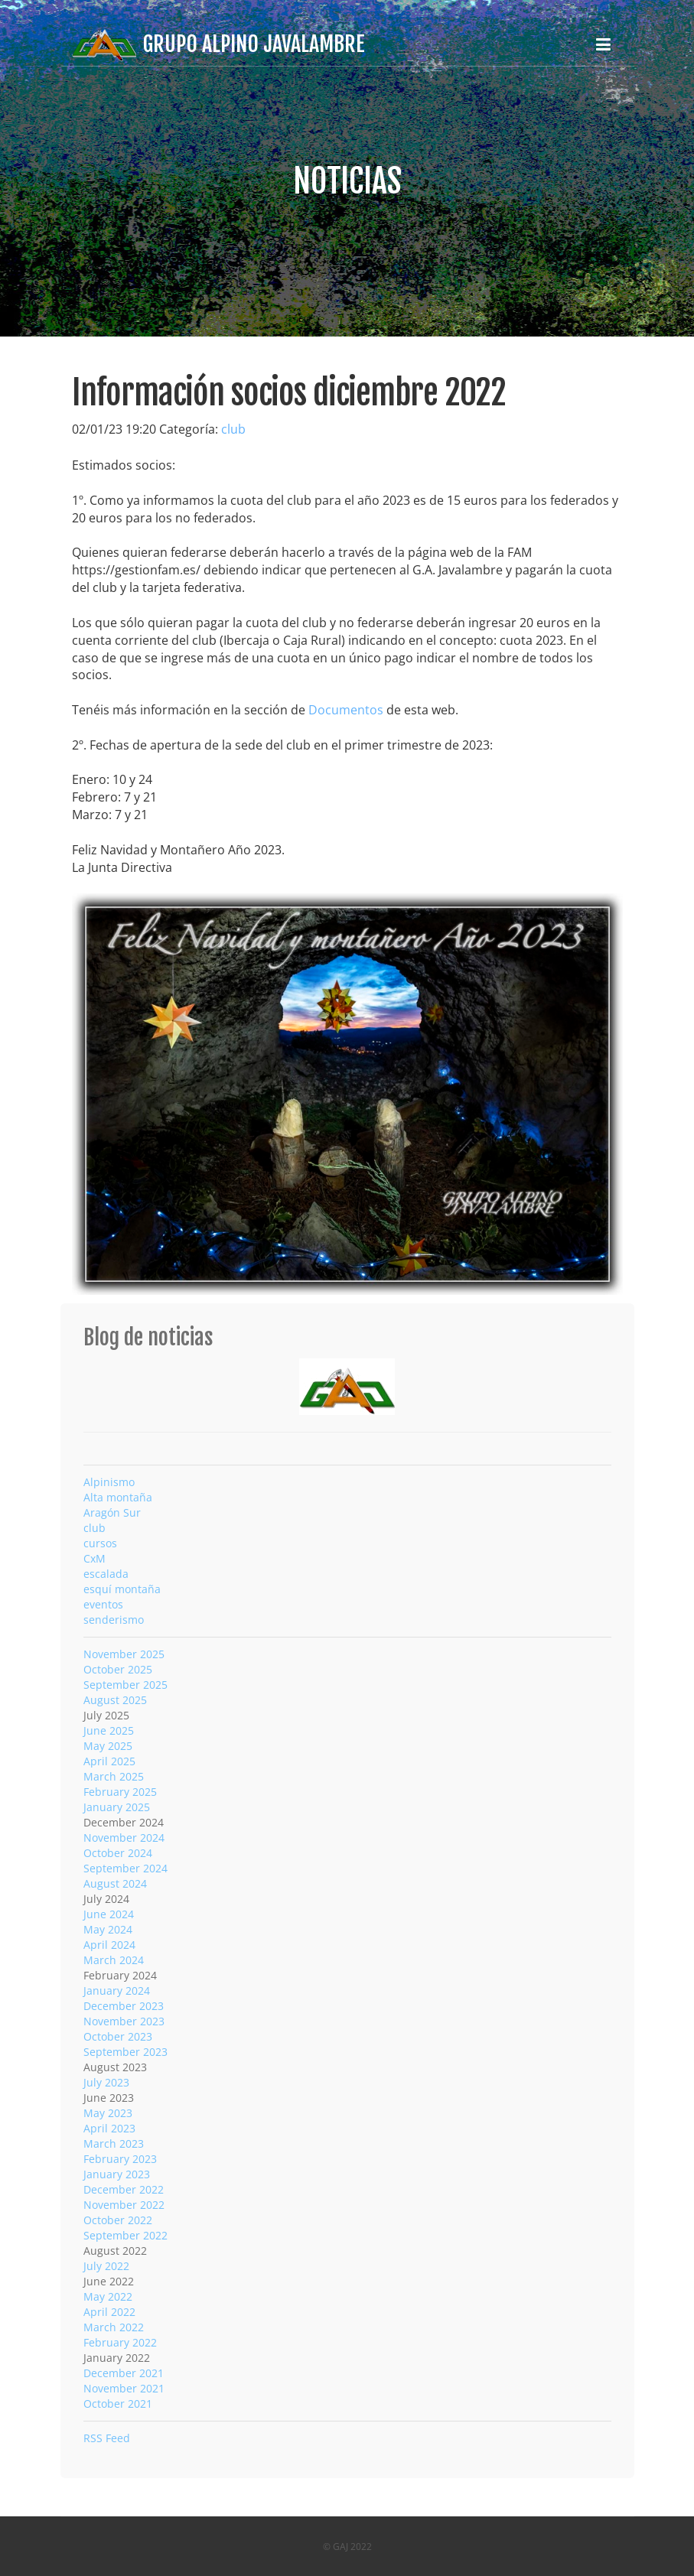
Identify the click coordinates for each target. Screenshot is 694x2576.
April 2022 (109, 2311)
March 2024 (113, 1960)
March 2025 (113, 1776)
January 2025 (116, 1807)
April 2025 (109, 1761)
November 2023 (124, 2021)
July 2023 (106, 2082)
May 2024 (107, 1929)
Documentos (345, 709)
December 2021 (123, 2373)
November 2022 (124, 2204)
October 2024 (117, 1853)
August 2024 (115, 1883)
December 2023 (123, 2006)
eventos (103, 1604)
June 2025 (108, 1730)
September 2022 (125, 2235)
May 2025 (107, 1745)
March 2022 (113, 2327)
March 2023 (113, 2143)
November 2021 (124, 2388)
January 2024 (116, 1990)
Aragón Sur (112, 1512)
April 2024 (109, 1944)
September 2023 (125, 2051)
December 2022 (123, 2189)
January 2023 (116, 2174)
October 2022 (117, 2220)
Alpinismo (109, 1482)
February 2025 (120, 1791)
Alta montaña (117, 1497)
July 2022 (106, 2266)
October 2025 (117, 1669)
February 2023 (120, 2159)
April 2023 (109, 2128)
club (233, 429)
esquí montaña (122, 1589)
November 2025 (124, 1654)
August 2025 (115, 1700)
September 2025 (125, 1684)
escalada (106, 1573)
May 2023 (107, 2113)
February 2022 (120, 2342)
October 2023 (117, 2036)
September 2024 (125, 1868)
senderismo (113, 1619)
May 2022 (107, 2296)
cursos (100, 1543)
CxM (94, 1558)
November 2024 (124, 1837)
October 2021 (117, 2403)
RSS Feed (106, 2438)
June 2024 (108, 1914)
